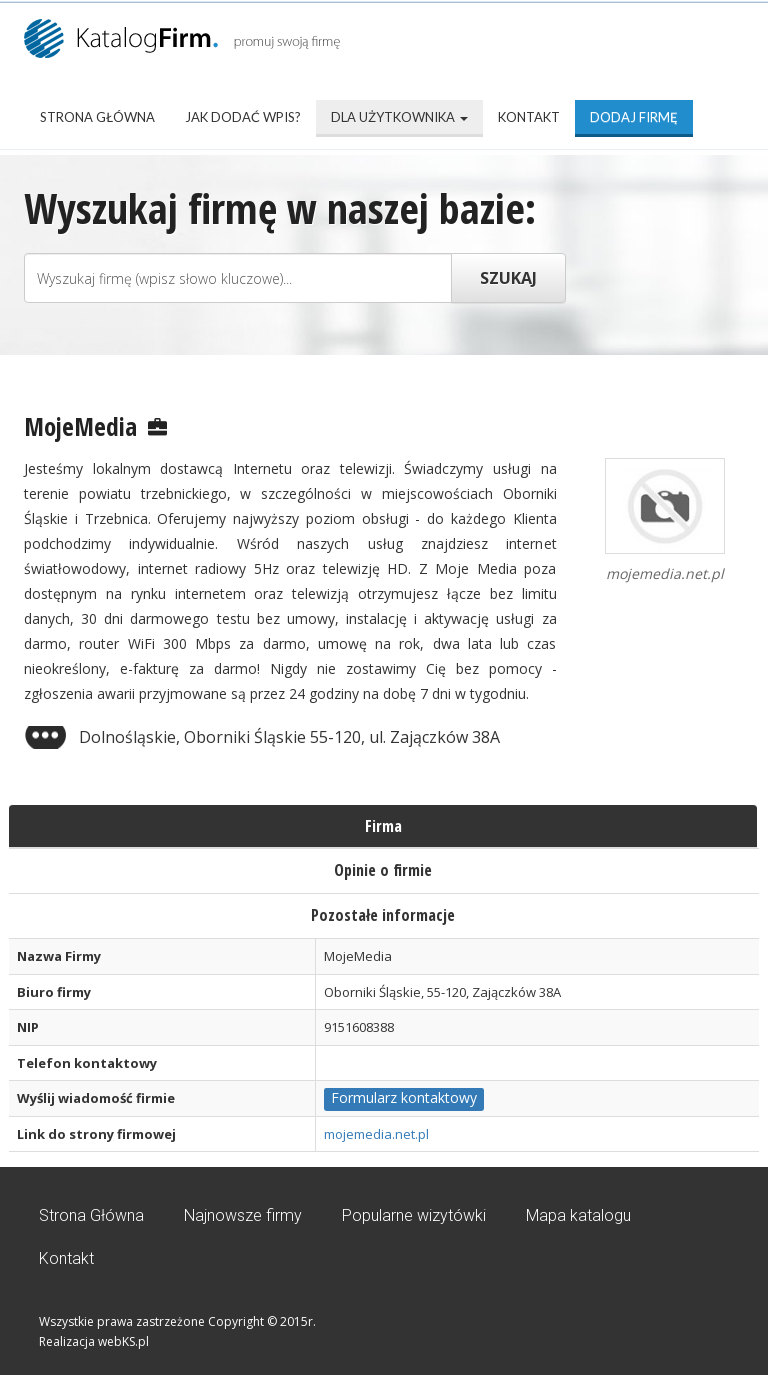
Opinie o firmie (383, 870)
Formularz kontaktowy (404, 1097)
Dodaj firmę (634, 117)
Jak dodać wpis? (243, 117)
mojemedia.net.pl (376, 1134)
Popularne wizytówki (414, 1215)
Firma (383, 826)
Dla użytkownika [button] (399, 117)
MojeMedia (80, 426)
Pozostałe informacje (383, 915)
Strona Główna (97, 117)
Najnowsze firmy (243, 1215)
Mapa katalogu (578, 1215)
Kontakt (529, 117)
